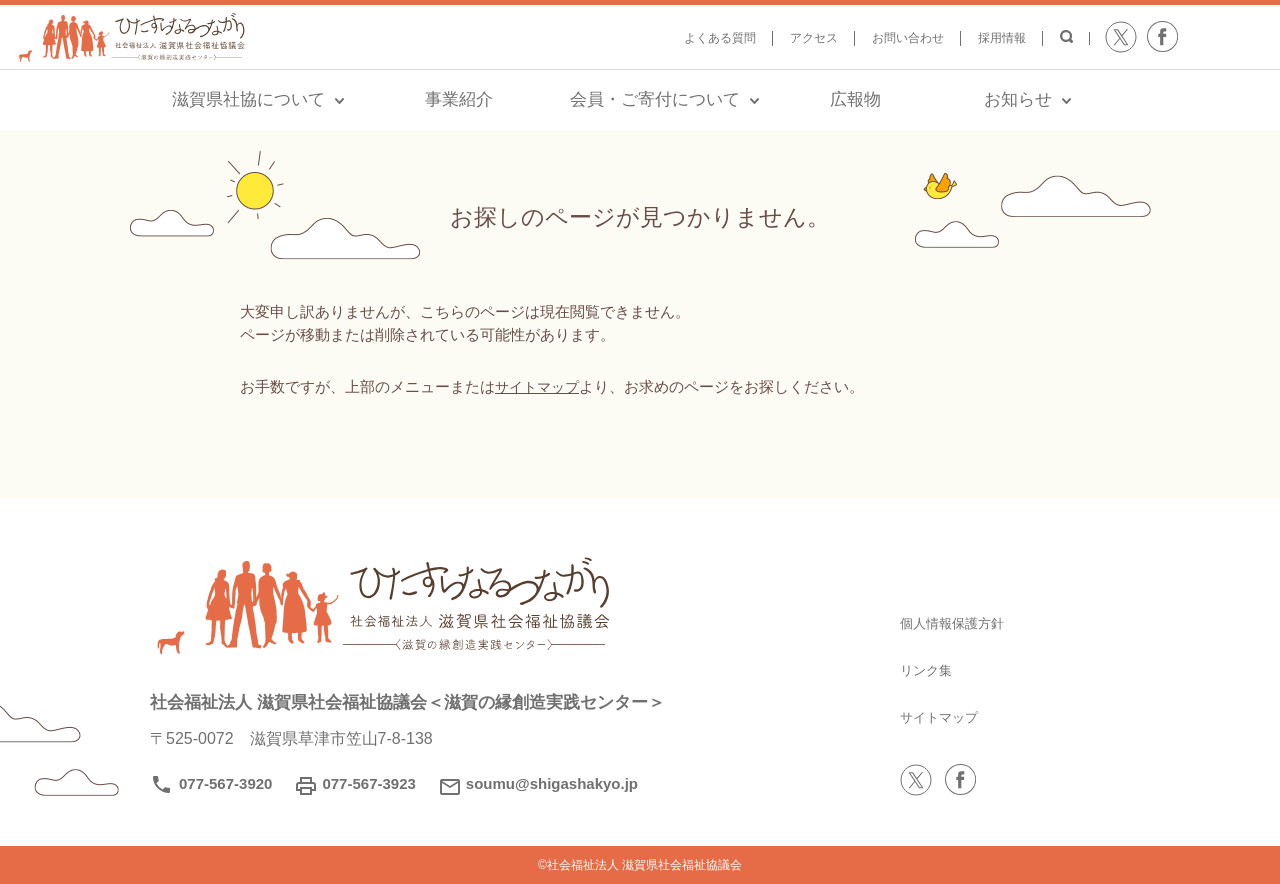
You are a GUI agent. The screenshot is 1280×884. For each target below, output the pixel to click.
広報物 (855, 99)
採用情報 (1002, 38)
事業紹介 (459, 99)
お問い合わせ (908, 38)
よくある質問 (720, 38)
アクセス (814, 38)
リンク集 (932, 669)
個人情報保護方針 (964, 622)
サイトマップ (540, 386)
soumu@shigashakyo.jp (552, 783)
